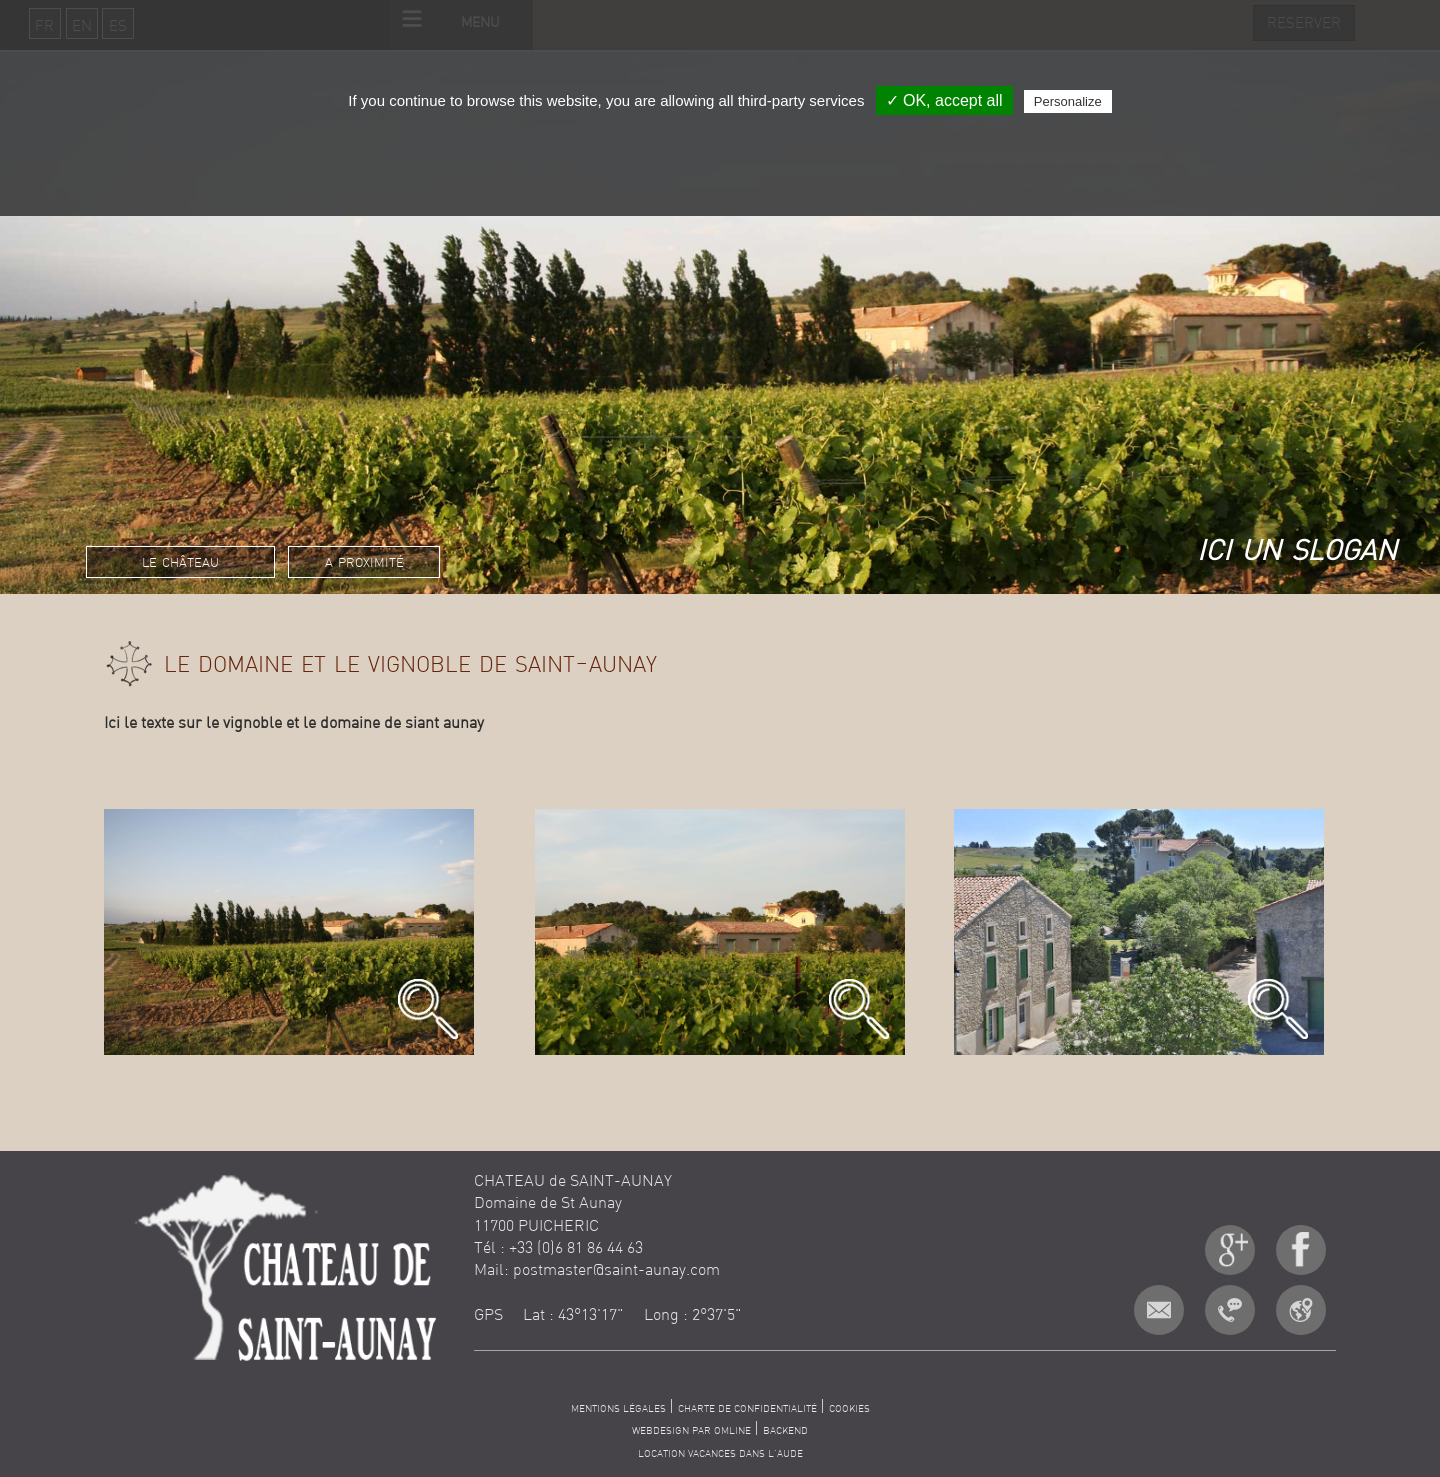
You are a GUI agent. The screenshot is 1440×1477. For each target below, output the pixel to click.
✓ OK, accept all (944, 100)
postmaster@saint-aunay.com (616, 1269)
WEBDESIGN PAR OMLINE (693, 1430)
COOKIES (849, 1408)
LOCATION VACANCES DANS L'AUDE (720, 1453)
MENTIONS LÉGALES (620, 1408)
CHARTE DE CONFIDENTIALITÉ (749, 1408)
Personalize (1068, 101)
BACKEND (785, 1430)
